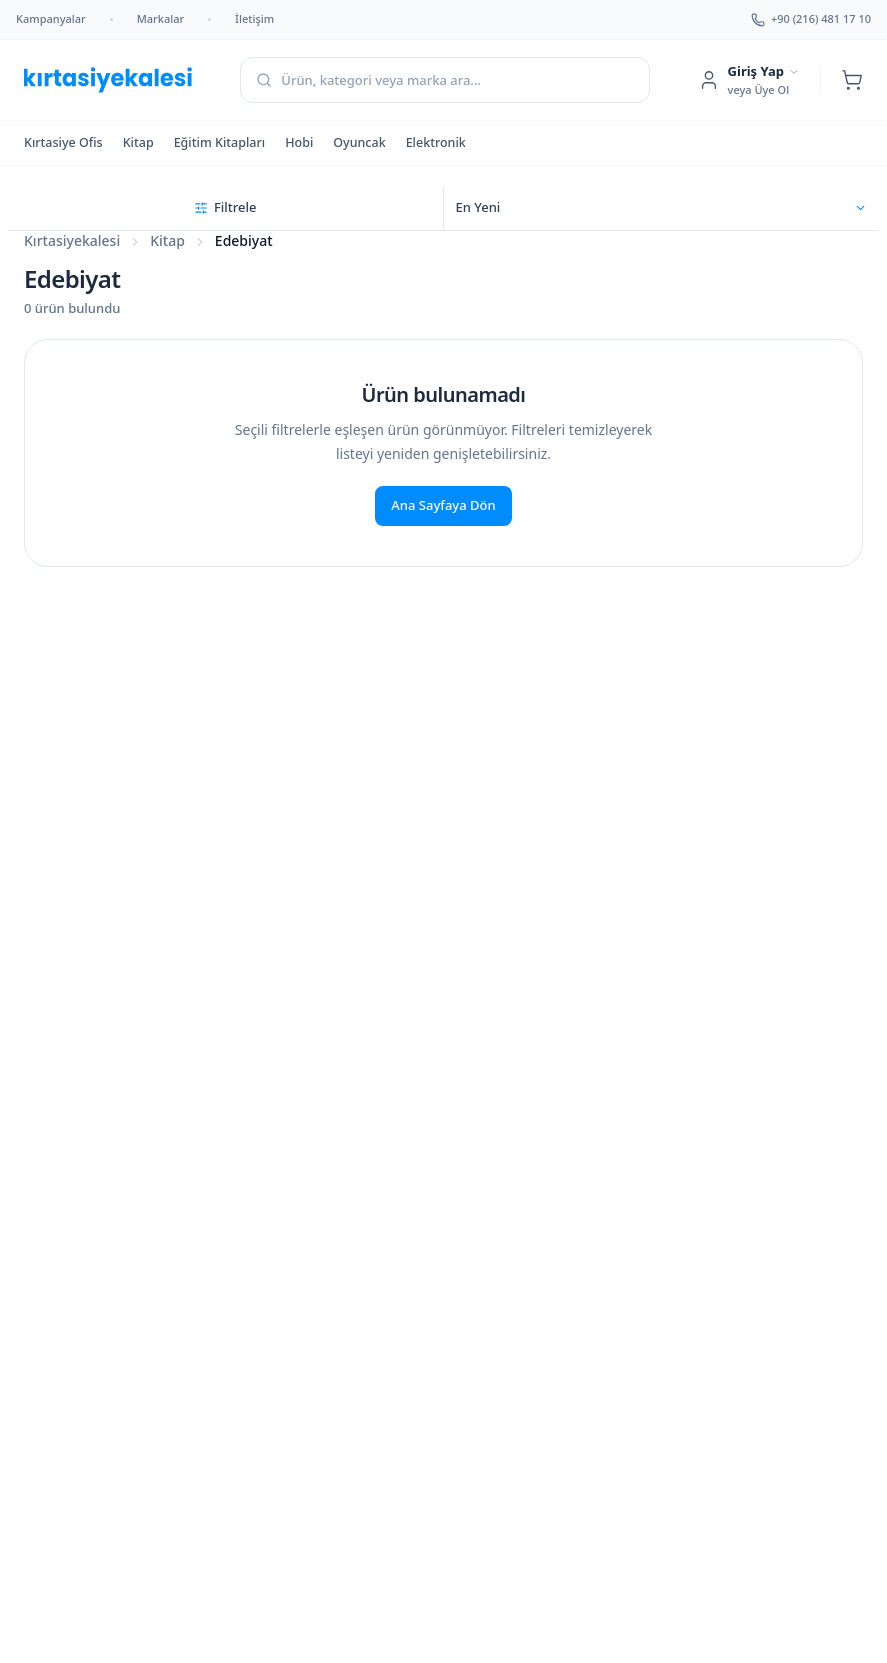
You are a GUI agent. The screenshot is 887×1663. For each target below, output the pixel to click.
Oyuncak (359, 142)
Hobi (299, 142)
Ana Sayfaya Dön (443, 505)
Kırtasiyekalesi (72, 240)
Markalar (160, 18)
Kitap (138, 142)
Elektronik (436, 142)
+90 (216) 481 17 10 (811, 18)
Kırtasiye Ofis (63, 142)
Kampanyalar (51, 18)
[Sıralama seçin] (662, 208)
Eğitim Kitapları (220, 142)
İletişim (254, 18)
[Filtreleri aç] (226, 208)
